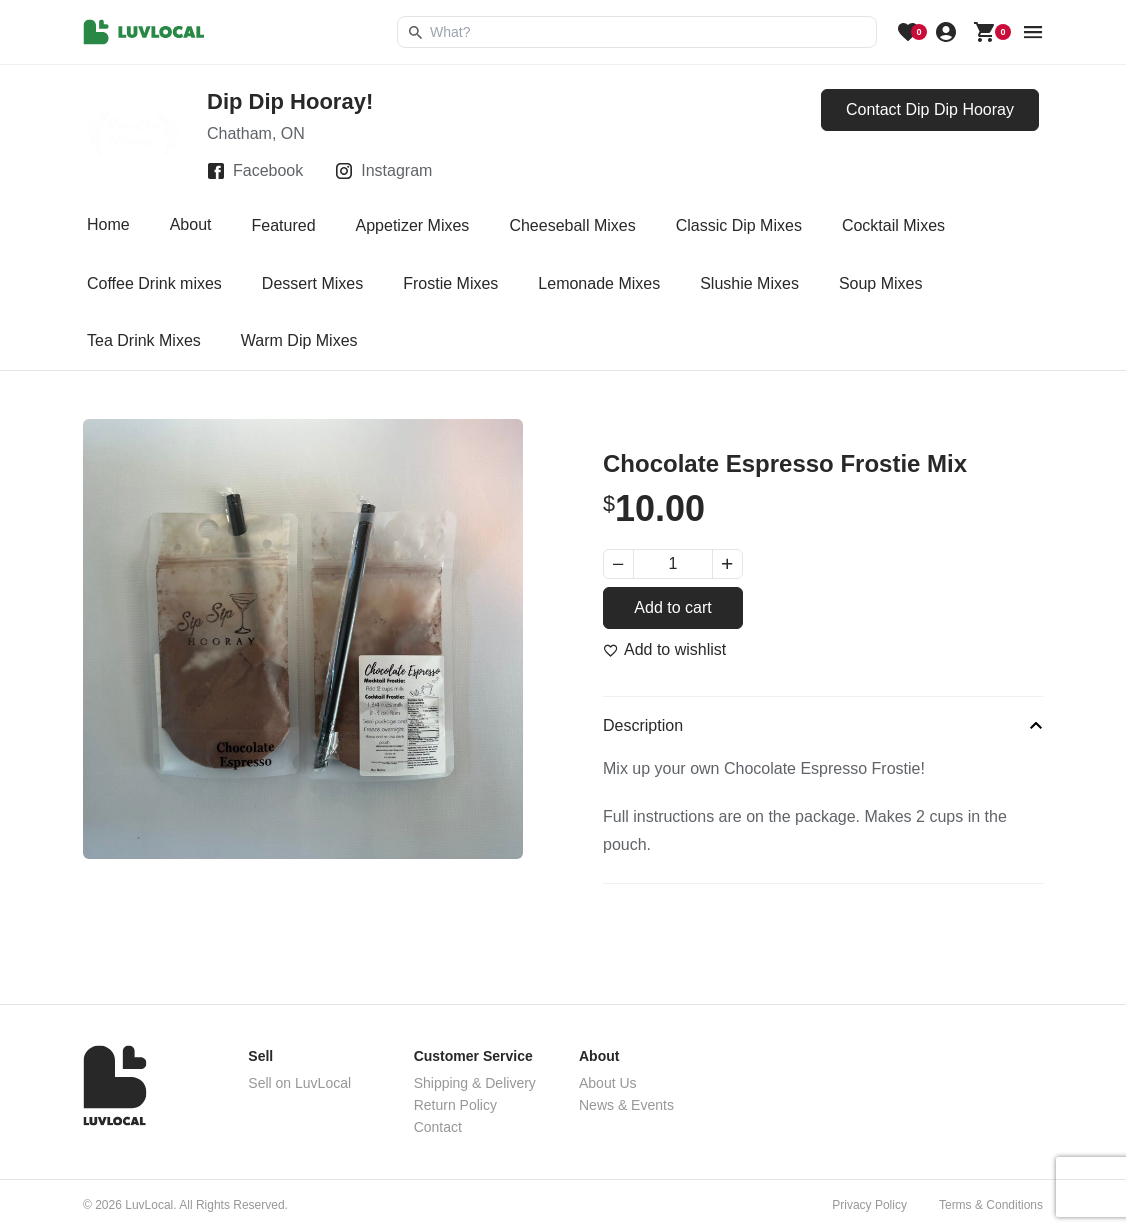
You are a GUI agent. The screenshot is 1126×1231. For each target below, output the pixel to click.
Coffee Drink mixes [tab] (154, 283)
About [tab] (191, 225)
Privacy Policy (869, 1205)
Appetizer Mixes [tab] (413, 225)
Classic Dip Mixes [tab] (739, 225)
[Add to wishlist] (664, 650)
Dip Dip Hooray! (290, 101)
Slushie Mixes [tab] (749, 283)
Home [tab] (108, 225)
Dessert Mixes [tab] (312, 283)
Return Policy (455, 1105)
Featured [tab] (284, 225)
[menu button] (1033, 32)
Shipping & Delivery (475, 1083)
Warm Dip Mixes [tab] (299, 340)
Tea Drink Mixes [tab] (144, 340)
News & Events (626, 1105)
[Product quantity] (673, 564)
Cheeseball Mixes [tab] (572, 225)
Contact (438, 1127)
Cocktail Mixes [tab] (893, 225)
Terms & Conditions (991, 1205)
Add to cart (672, 607)
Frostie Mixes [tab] (450, 283)
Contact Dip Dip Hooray (930, 109)
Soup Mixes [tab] (881, 283)
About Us (608, 1083)
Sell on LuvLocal (299, 1083)
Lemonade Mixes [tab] (599, 283)
